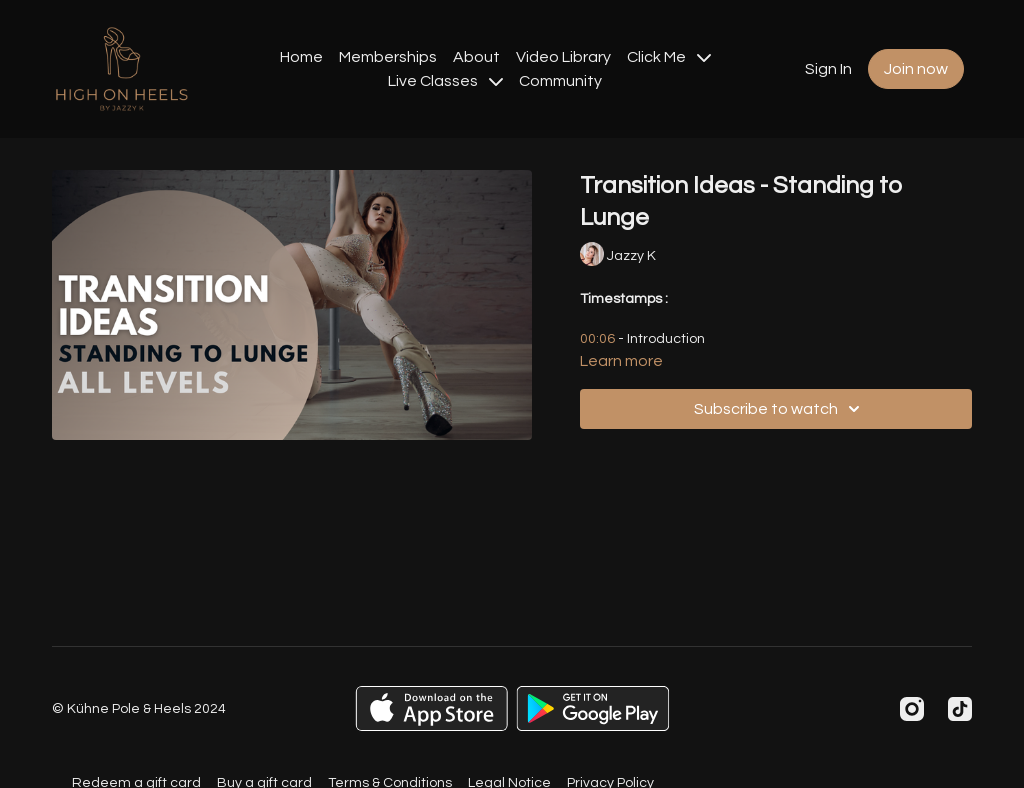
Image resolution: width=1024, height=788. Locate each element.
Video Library (563, 57)
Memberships (388, 57)
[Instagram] (912, 709)
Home (301, 57)
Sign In (828, 69)
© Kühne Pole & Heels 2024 (139, 709)
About (476, 57)
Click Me (669, 57)
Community (560, 81)
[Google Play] (593, 708)
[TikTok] (960, 709)
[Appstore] (431, 708)
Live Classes (445, 81)
